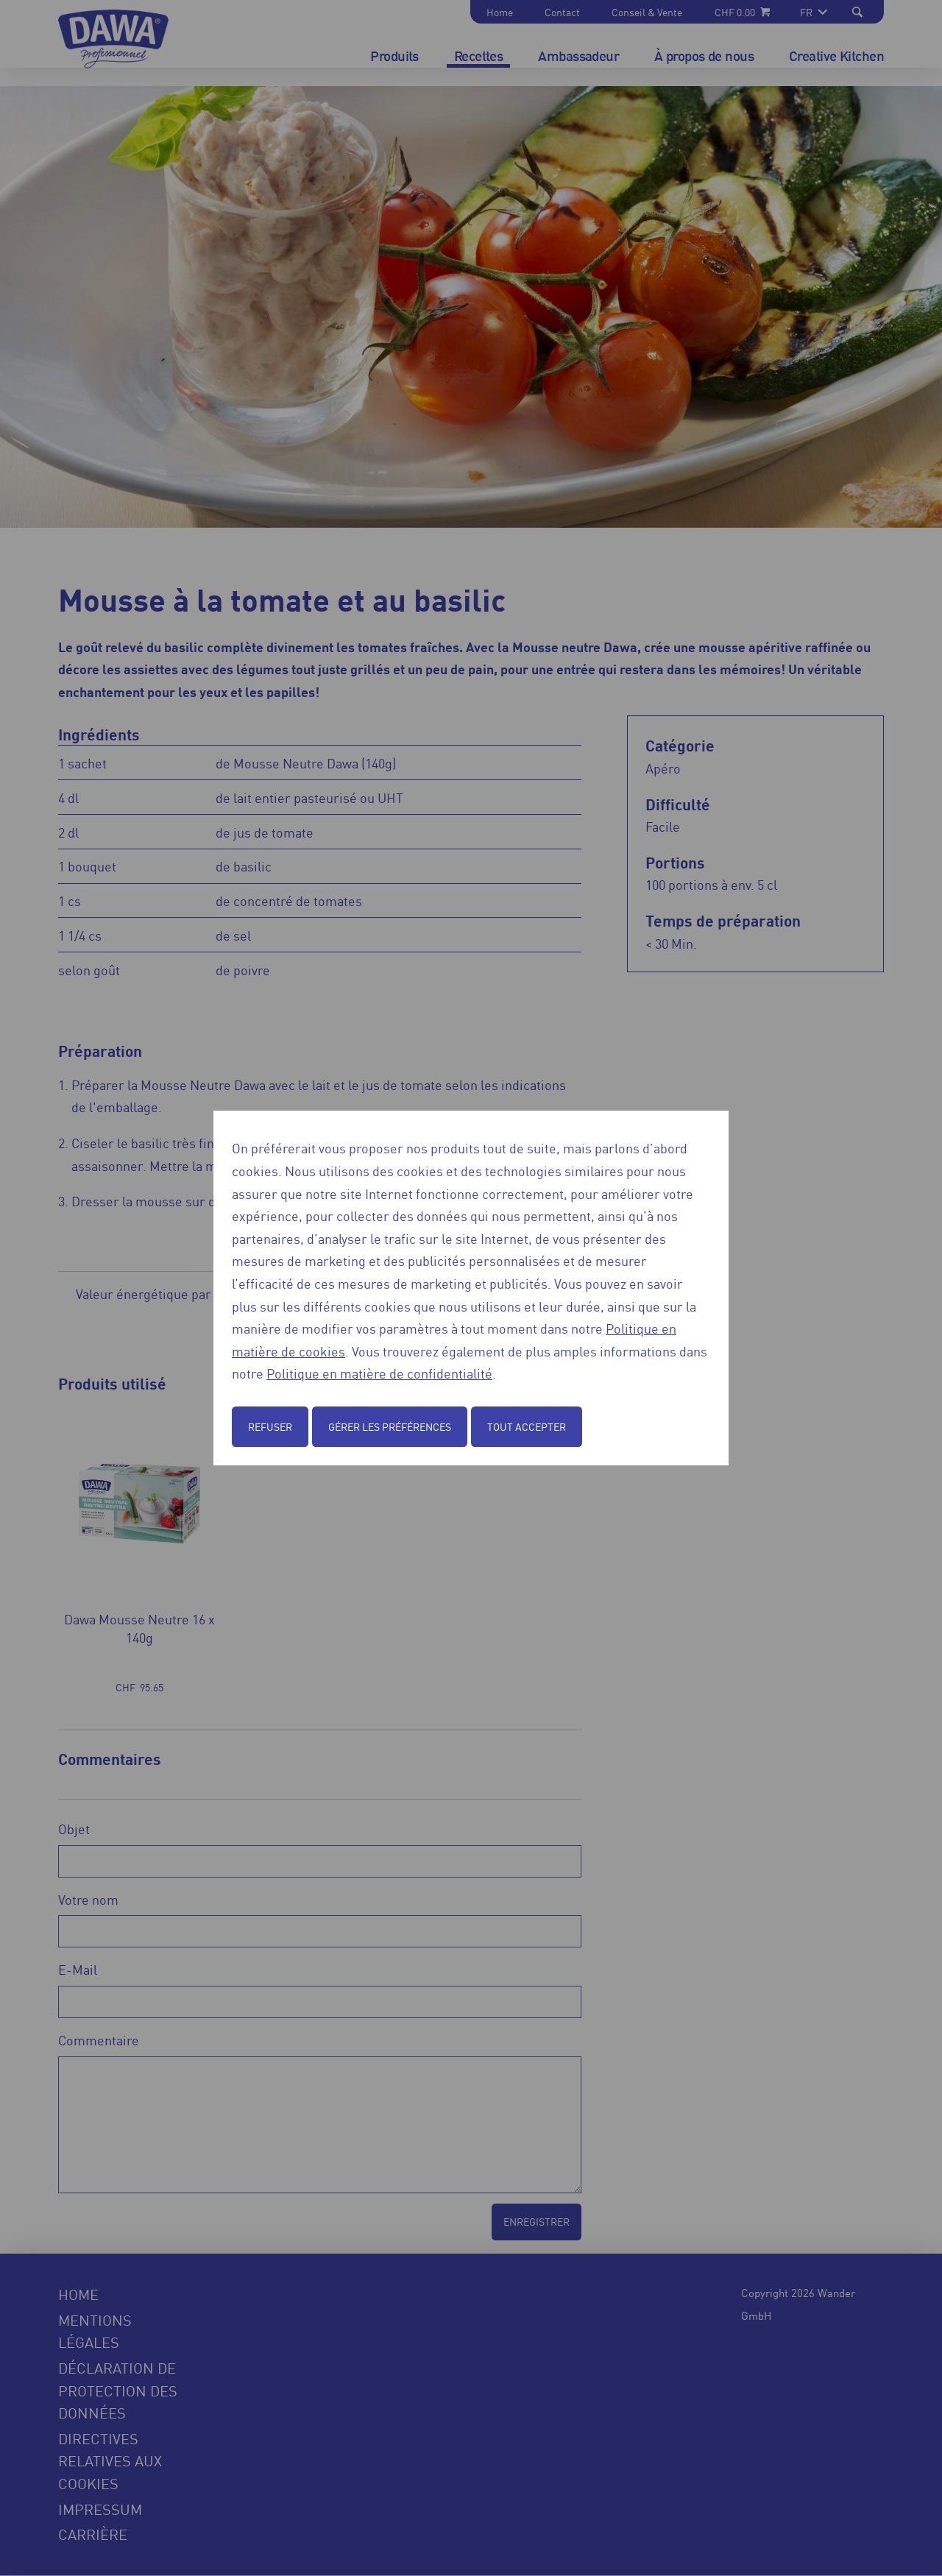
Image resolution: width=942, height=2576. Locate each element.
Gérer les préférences (389, 1426)
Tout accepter (526, 1426)
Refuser (270, 1426)
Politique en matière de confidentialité (379, 1372)
